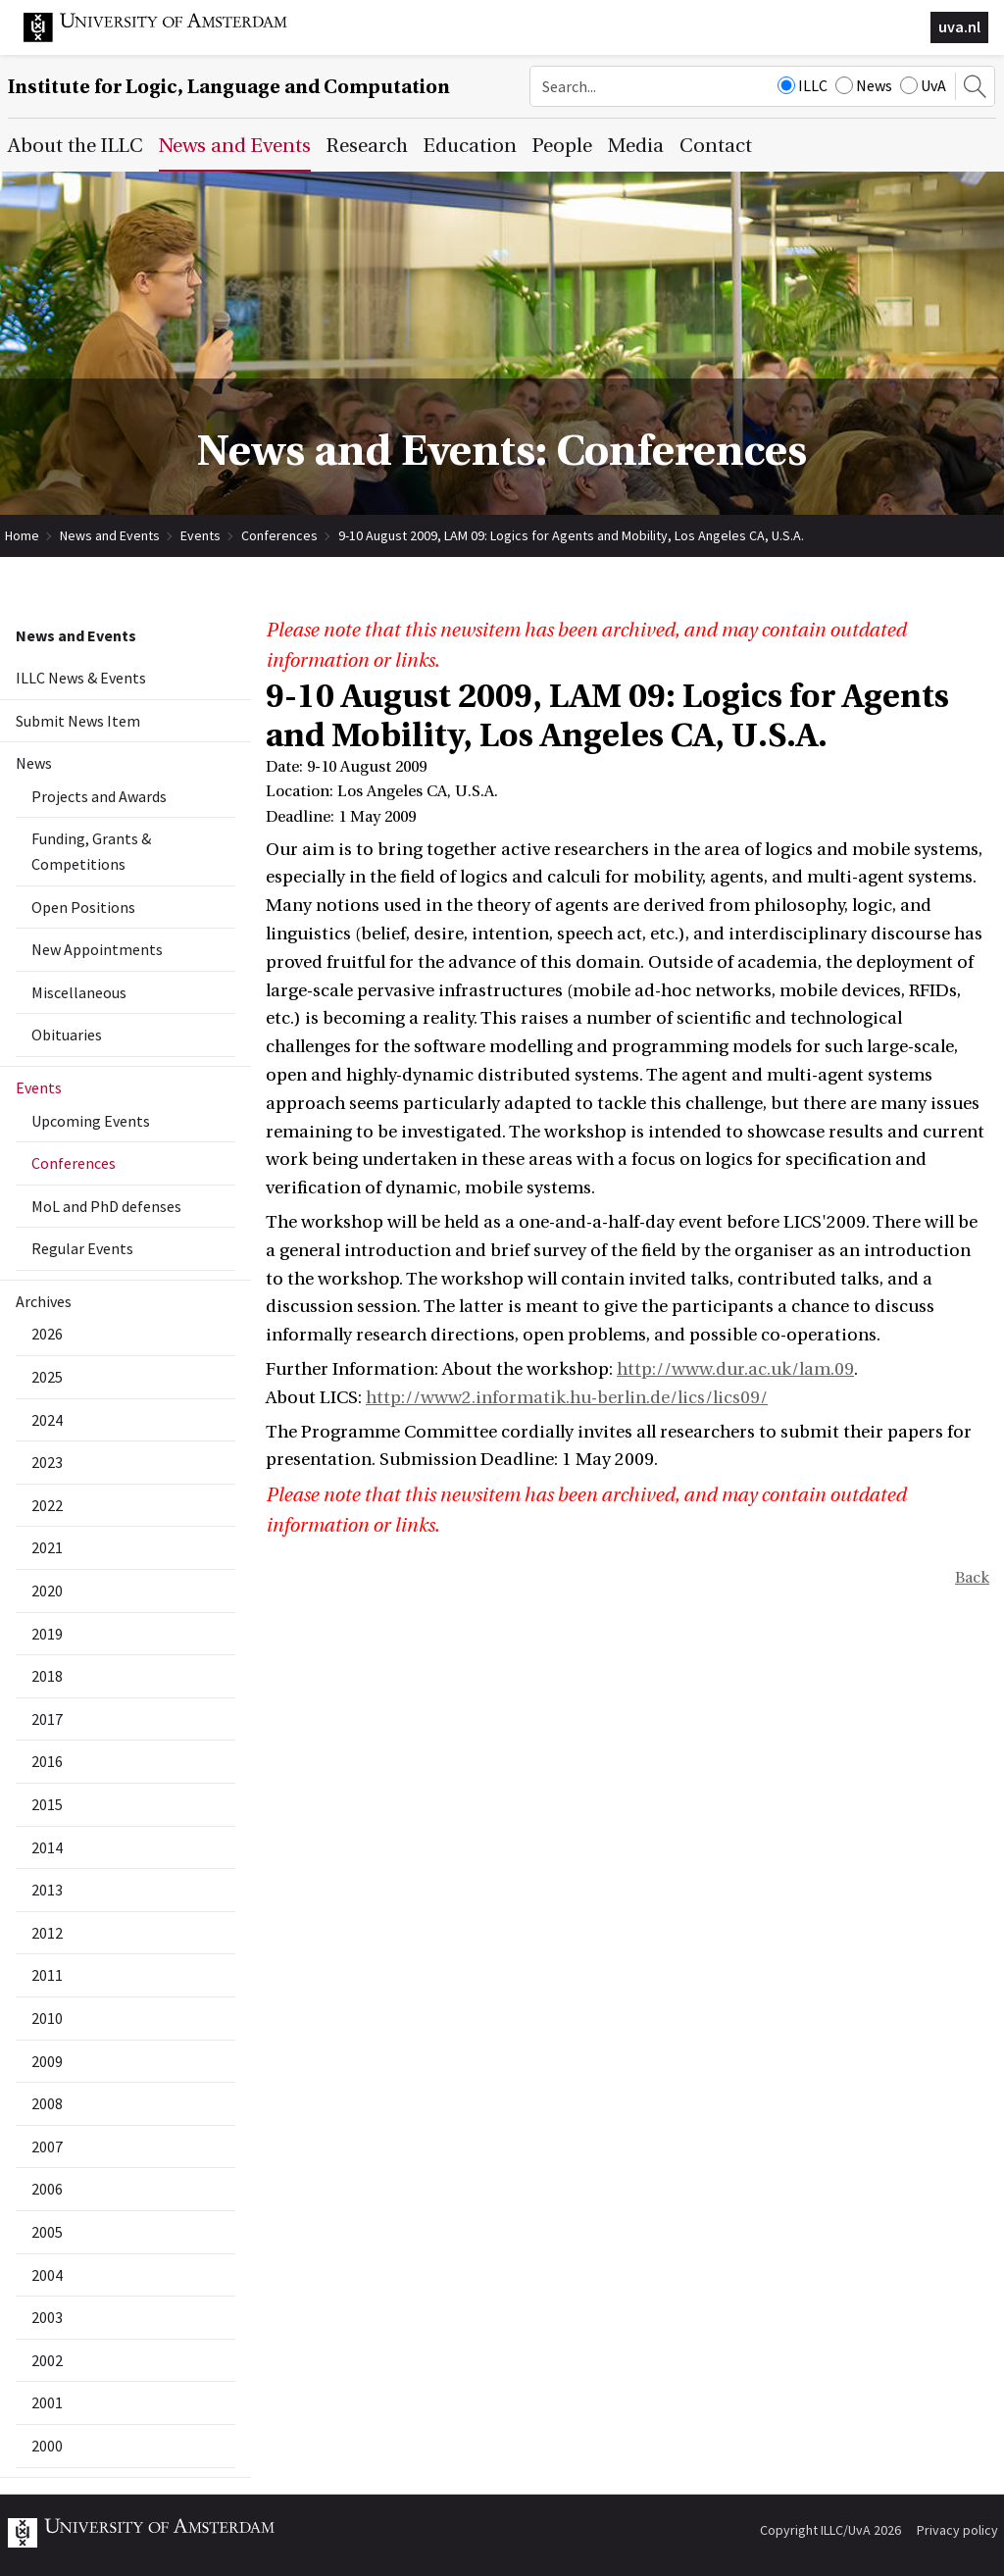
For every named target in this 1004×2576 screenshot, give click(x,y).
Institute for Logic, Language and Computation (229, 87)
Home (22, 535)
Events (200, 535)
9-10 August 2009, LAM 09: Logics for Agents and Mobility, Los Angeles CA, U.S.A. (571, 535)
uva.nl (959, 26)
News (863, 85)
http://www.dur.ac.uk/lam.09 (735, 1369)
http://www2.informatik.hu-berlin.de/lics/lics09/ (567, 1398)
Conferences (279, 535)
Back (972, 1578)
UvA (923, 85)
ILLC (803, 85)
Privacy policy (957, 2530)
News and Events (110, 535)
